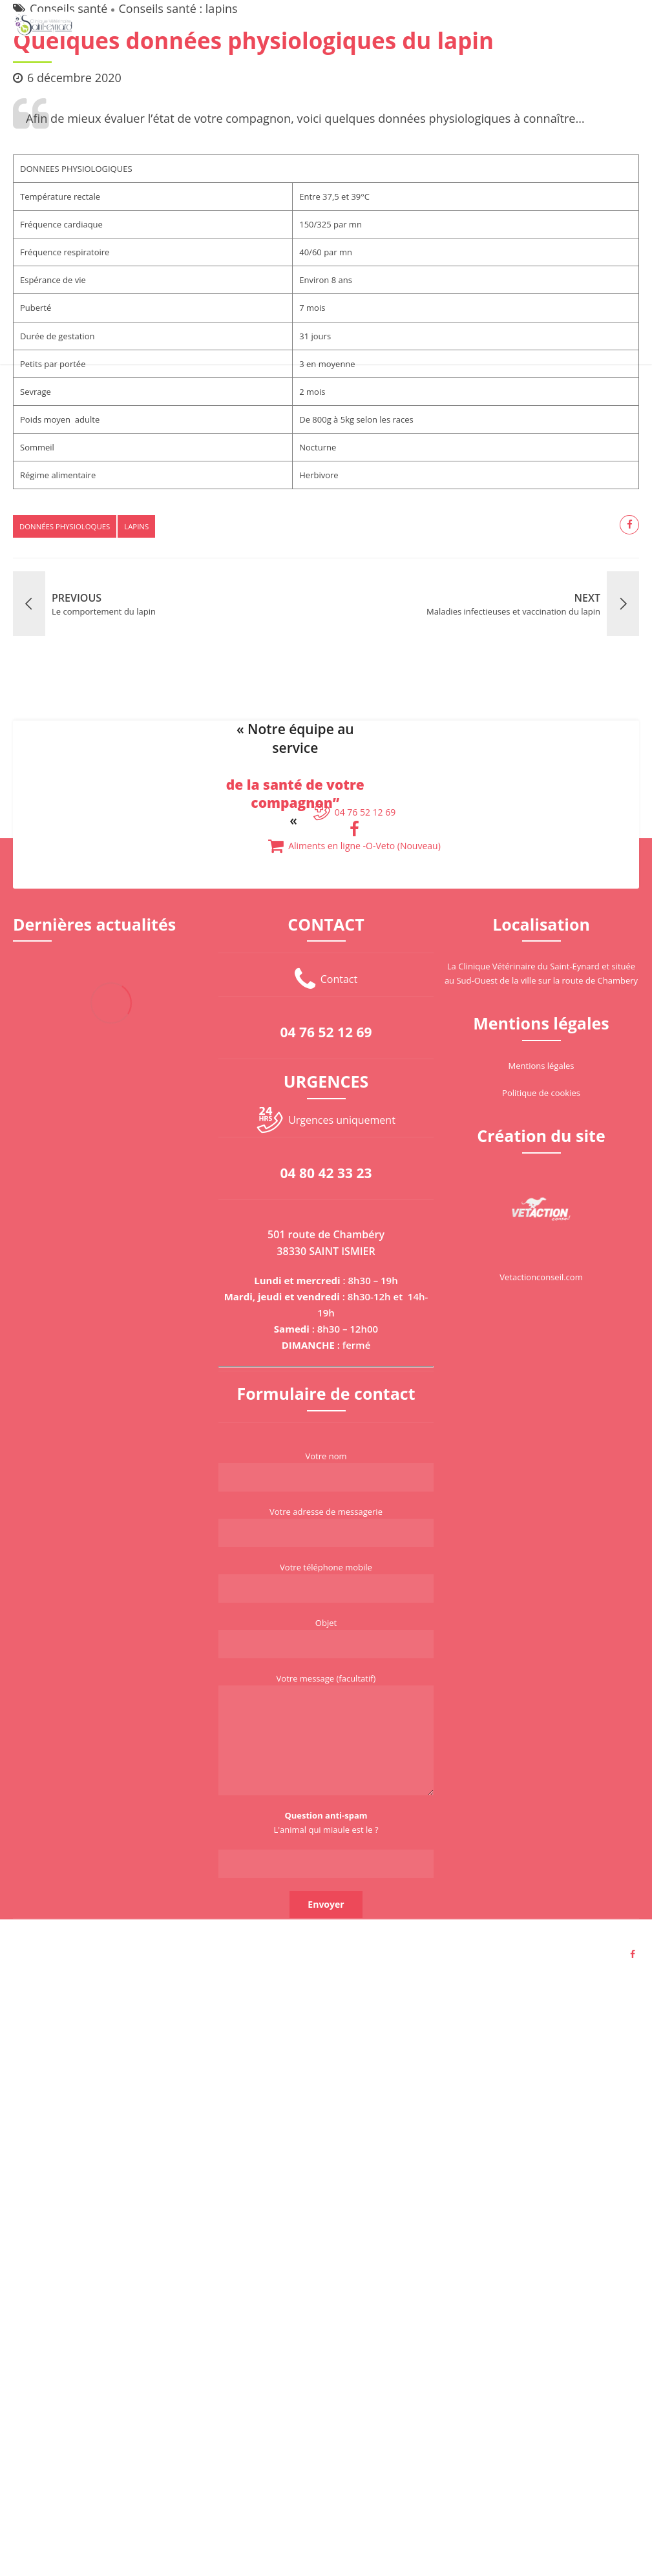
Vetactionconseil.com (541, 1277)
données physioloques (64, 526)
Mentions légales (541, 1066)
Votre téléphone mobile (326, 1582)
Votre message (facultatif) (326, 1734)
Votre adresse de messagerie (326, 1526)
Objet (326, 1637)
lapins (136, 526)
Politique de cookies (541, 1093)
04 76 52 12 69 (326, 1032)
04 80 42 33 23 (326, 1173)
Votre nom (326, 1471)
